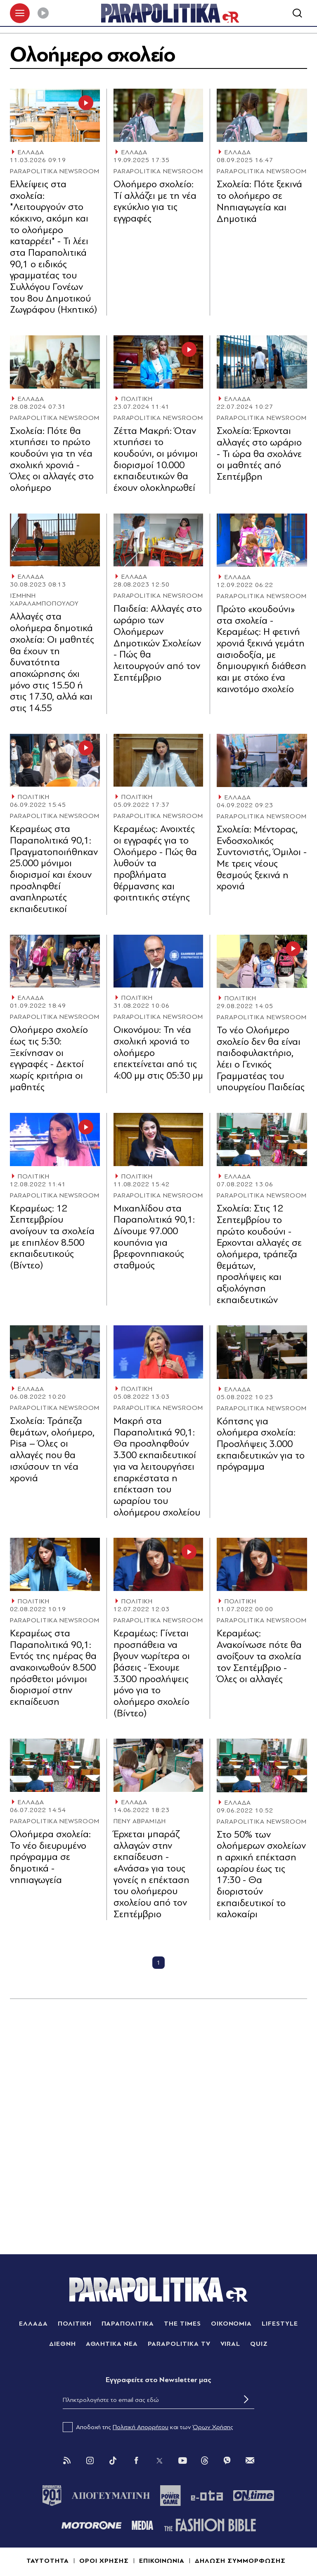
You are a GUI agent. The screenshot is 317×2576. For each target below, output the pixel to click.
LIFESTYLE (280, 2324)
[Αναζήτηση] (297, 13)
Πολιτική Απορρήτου (140, 2427)
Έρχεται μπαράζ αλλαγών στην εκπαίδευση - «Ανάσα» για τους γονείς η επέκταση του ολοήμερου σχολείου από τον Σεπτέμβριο (151, 1874)
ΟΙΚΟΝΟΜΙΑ (231, 2324)
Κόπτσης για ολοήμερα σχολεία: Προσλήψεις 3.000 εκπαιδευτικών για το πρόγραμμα (261, 1444)
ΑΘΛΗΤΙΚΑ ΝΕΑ (112, 2344)
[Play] (43, 13)
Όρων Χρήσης (213, 2427)
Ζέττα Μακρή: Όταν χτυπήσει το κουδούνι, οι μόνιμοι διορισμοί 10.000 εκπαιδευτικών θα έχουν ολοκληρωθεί (156, 459)
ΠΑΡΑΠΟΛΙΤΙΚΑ (128, 2324)
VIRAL (230, 2344)
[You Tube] (182, 2461)
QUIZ (259, 2344)
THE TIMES (182, 2324)
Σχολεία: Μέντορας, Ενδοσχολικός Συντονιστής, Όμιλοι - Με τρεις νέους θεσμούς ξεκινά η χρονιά (262, 858)
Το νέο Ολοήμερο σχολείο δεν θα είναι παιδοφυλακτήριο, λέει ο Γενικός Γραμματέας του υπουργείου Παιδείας (261, 1059)
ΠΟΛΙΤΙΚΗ (137, 399)
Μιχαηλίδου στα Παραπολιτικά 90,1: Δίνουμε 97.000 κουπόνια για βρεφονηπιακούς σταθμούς (154, 1237)
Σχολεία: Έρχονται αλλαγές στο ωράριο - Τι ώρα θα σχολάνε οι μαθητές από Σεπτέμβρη (259, 454)
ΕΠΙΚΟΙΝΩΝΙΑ (162, 2561)
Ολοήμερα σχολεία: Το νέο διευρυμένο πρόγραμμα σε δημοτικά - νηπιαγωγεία (50, 1857)
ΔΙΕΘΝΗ (62, 2344)
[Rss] (67, 2461)
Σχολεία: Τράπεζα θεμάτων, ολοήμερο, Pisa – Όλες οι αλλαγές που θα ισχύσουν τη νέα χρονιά (52, 1450)
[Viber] (227, 2461)
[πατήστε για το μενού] (20, 13)
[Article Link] (55, 115)
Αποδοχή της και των (148, 2427)
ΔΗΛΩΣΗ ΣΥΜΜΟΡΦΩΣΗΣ (240, 2561)
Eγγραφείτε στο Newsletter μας (158, 2380)
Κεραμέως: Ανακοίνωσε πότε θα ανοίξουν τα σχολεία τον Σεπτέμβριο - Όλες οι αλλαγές (259, 1656)
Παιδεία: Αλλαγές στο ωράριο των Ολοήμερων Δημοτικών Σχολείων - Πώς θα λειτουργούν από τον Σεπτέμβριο (158, 643)
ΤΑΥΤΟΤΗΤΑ (47, 2561)
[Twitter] (159, 2461)
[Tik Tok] (113, 2461)
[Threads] (205, 2460)
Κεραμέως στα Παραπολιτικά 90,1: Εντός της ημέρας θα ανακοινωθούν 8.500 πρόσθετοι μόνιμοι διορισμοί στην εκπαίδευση (53, 1668)
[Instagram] (90, 2461)
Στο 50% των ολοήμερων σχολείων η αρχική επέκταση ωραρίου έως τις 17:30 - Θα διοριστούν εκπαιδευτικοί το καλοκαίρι (261, 1874)
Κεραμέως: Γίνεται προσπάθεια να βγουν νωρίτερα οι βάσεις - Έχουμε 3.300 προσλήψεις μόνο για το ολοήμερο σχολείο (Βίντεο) (152, 1673)
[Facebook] (136, 2461)
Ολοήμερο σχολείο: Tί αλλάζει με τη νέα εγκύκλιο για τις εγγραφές (155, 201)
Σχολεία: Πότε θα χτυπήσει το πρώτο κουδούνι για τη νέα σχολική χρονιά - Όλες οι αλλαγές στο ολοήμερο (52, 459)
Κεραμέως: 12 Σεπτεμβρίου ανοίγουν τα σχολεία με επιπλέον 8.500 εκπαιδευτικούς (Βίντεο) (52, 1237)
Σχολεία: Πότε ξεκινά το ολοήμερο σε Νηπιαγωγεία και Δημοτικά (259, 201)
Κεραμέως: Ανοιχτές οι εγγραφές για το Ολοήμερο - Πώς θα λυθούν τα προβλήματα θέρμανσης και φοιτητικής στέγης (155, 863)
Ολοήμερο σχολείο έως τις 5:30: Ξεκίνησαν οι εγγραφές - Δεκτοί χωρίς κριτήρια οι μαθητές (49, 1059)
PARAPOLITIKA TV (179, 2344)
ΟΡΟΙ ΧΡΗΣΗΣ (104, 2561)
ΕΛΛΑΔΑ (31, 152)
